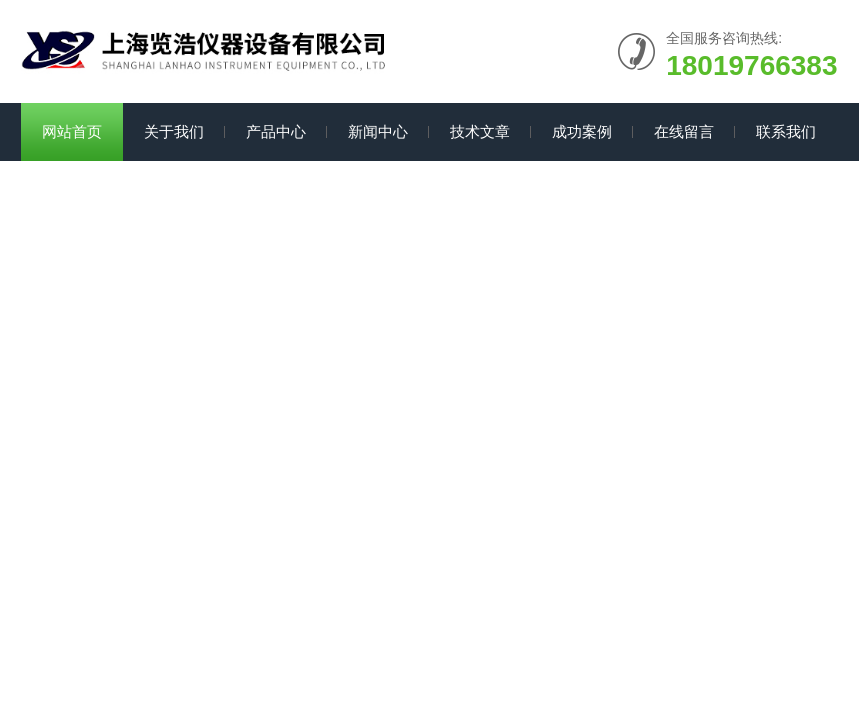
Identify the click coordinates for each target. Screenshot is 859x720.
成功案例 (582, 131)
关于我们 (174, 131)
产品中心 (276, 131)
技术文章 (480, 131)
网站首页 (72, 131)
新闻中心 (378, 131)
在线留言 (684, 131)
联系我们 (786, 131)
